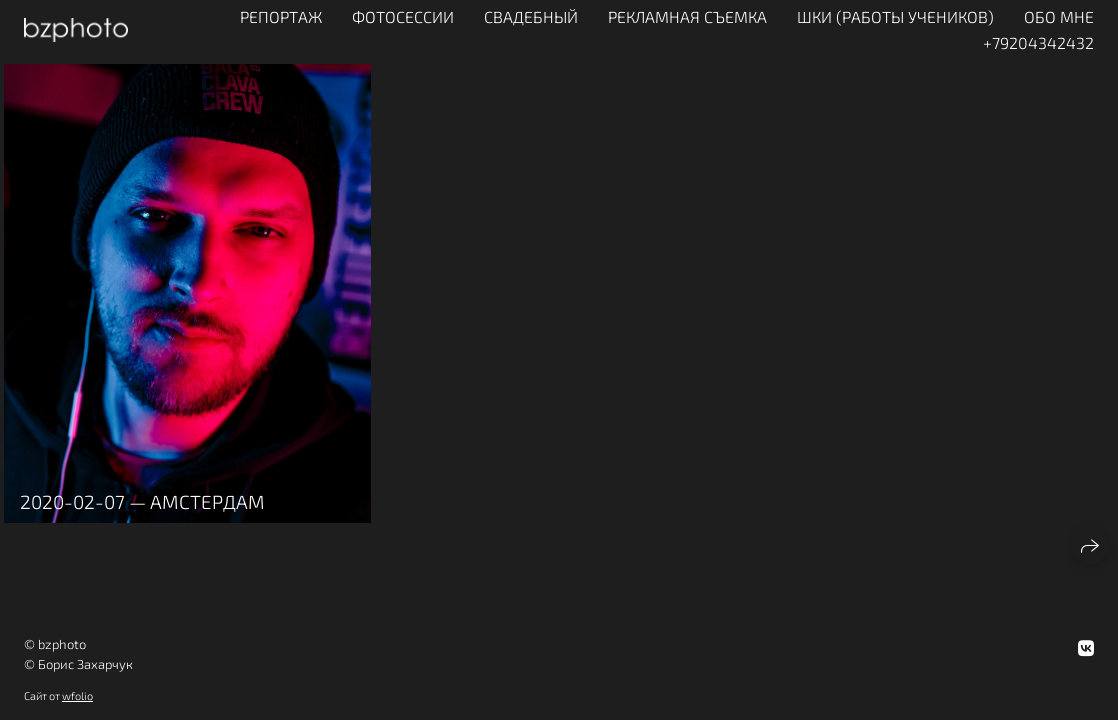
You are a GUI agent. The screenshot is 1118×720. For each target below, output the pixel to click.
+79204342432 (1038, 42)
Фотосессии (403, 16)
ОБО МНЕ (1059, 16)
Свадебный (531, 16)
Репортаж (281, 16)
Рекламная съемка (687, 16)
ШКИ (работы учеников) (895, 16)
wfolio (77, 695)
